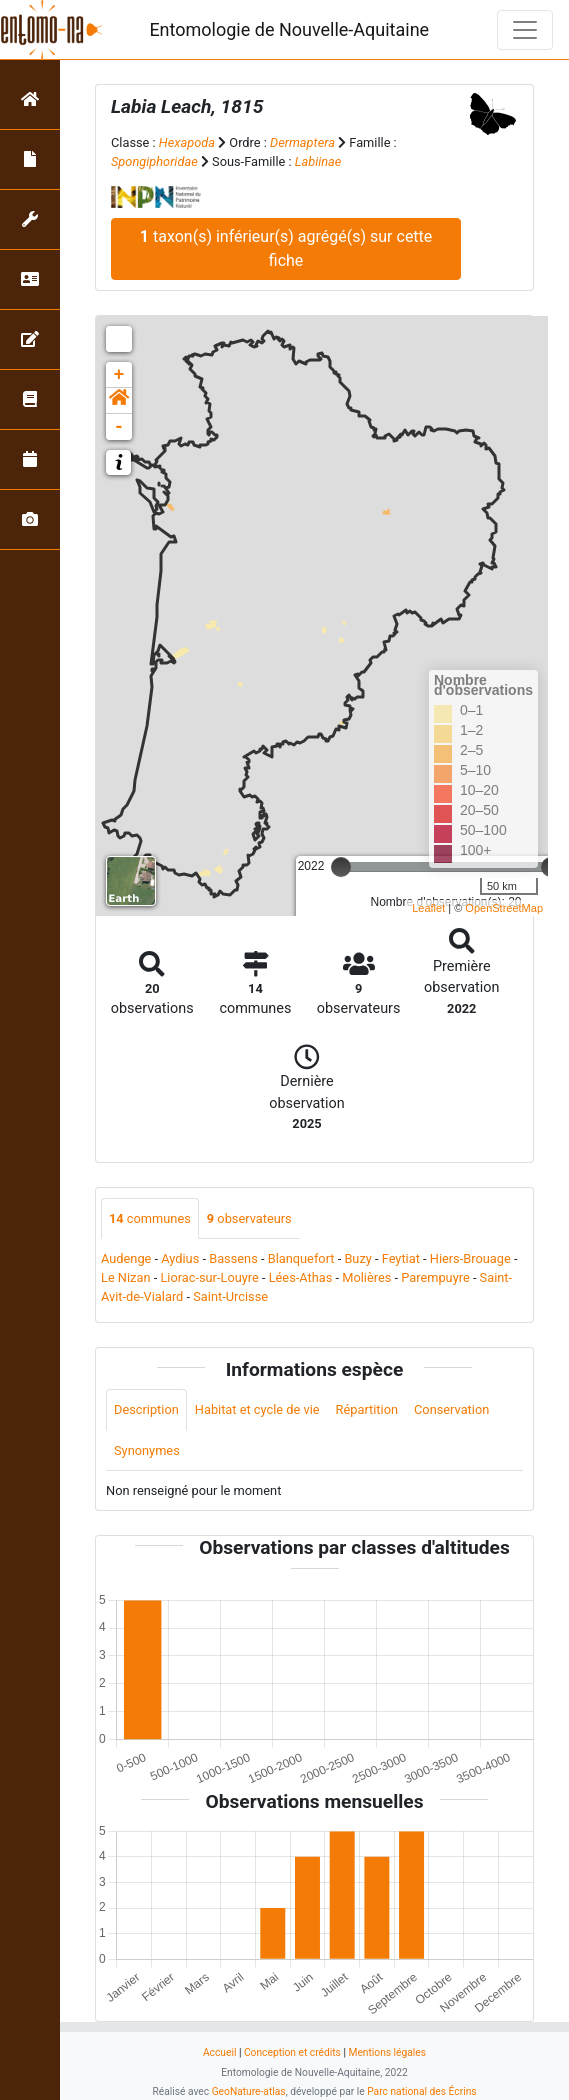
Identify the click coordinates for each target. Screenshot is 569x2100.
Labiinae (318, 161)
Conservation (451, 1409)
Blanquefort (301, 1258)
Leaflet (428, 908)
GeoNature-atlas (249, 2091)
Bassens (233, 1258)
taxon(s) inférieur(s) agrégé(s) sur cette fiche (286, 248)
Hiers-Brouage (470, 1258)
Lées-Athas (301, 1277)
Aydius (180, 1258)
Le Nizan (125, 1277)
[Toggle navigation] (525, 30)
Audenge (126, 1258)
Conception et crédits (292, 2052)
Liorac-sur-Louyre (209, 1277)
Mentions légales (387, 2052)
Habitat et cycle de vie (257, 1409)
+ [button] (119, 375)
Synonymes (147, 1450)
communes (150, 1218)
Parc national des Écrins (421, 2091)
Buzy (357, 1258)
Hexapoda (187, 142)
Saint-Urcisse (230, 1296)
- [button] (119, 427)
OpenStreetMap (504, 908)
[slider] (341, 867)
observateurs (249, 1218)
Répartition (367, 1409)
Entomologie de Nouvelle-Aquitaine (289, 29)
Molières (366, 1277)
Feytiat (401, 1258)
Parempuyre (435, 1277)
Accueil (219, 2052)
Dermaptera (302, 142)
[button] (119, 401)
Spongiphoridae (154, 161)
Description (146, 1409)
